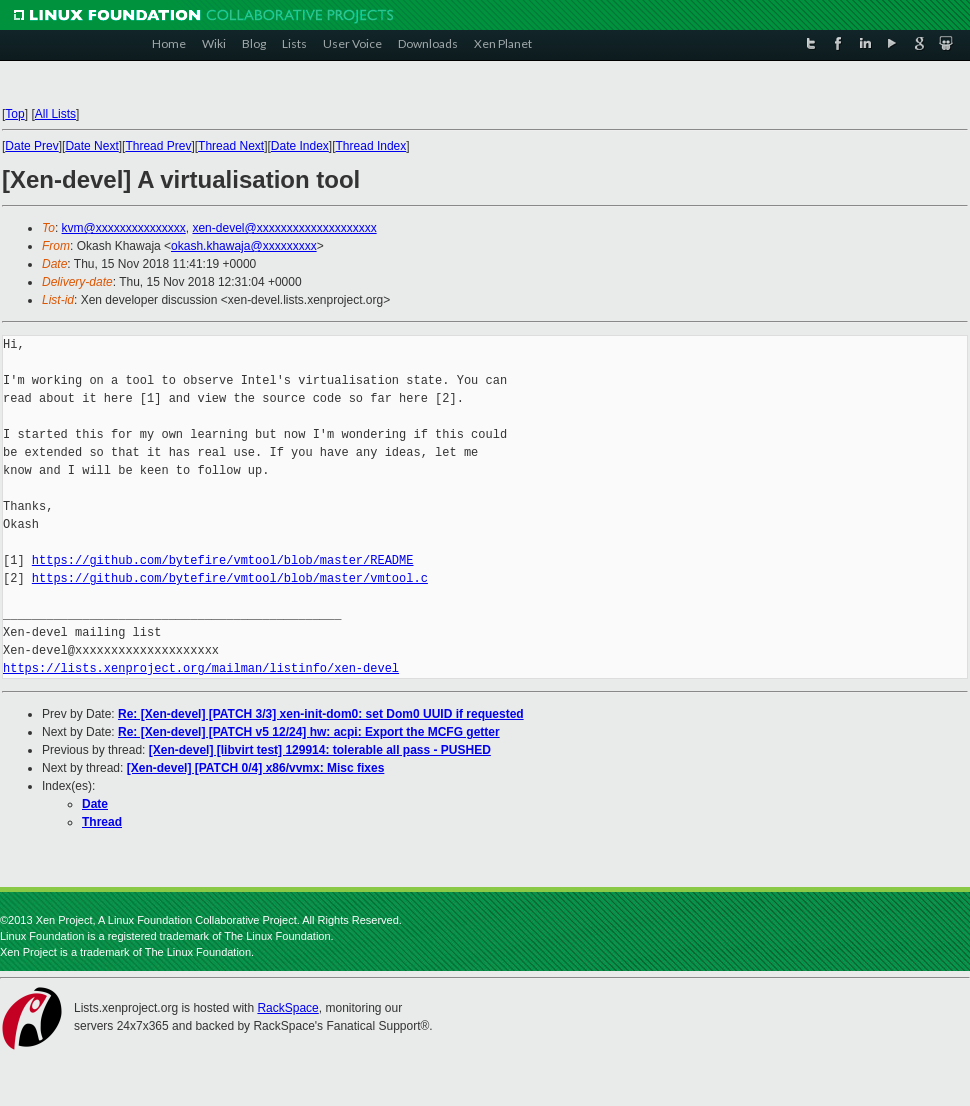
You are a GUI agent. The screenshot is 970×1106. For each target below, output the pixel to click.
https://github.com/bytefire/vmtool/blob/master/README (223, 560)
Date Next (91, 146)
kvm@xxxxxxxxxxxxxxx (124, 228)
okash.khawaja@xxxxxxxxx (244, 246)
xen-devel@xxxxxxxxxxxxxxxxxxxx (284, 228)
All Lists (55, 114)
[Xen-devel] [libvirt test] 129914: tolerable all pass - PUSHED (320, 750)
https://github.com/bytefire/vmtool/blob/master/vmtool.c (230, 578)
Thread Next (231, 146)
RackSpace (287, 1008)
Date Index (300, 146)
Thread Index (371, 146)
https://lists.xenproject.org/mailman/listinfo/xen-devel (201, 668)
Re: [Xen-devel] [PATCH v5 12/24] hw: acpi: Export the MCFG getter (309, 732)
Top (14, 114)
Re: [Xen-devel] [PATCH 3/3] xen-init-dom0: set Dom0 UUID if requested (321, 714)
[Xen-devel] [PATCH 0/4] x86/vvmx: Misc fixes (256, 768)
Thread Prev (158, 146)
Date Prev (31, 146)
